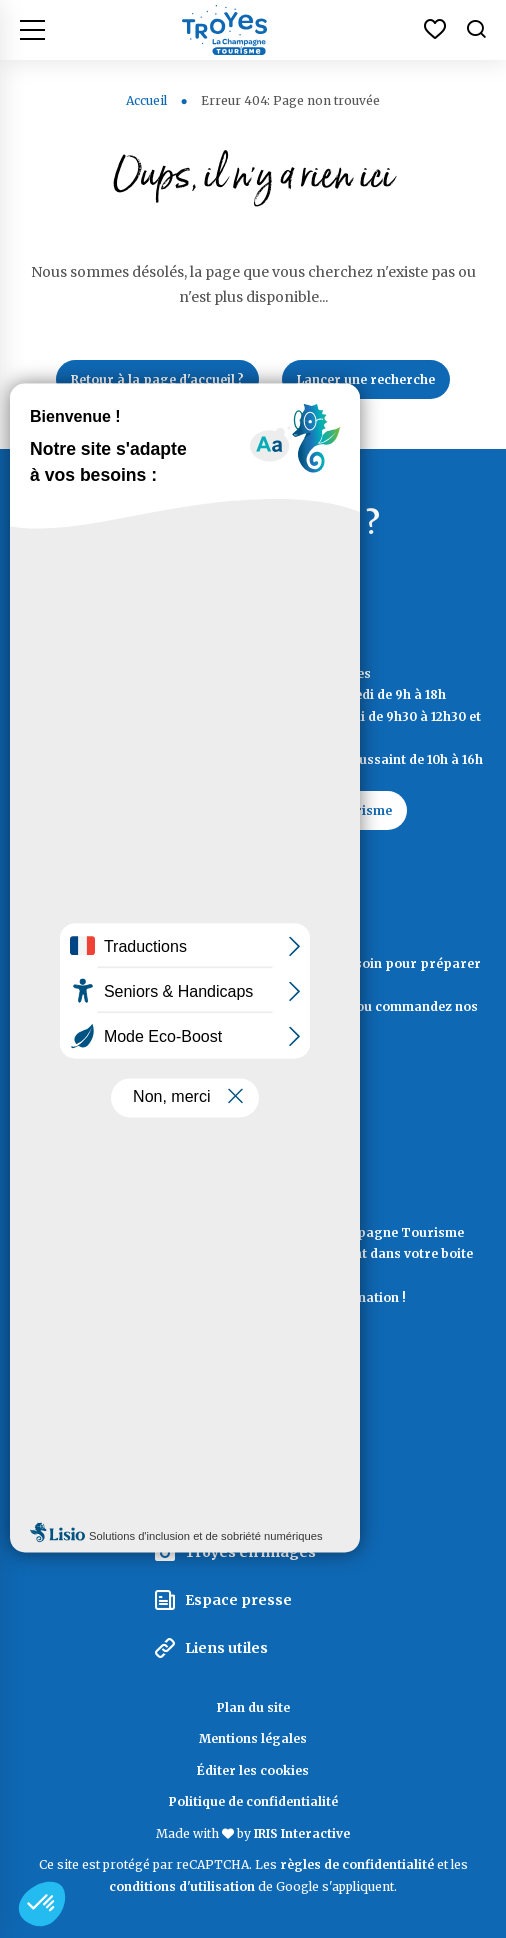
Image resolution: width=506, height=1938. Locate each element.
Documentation (253, 1100)
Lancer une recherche (366, 379)
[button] (42, 1904)
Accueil (146, 100)
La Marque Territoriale (268, 1407)
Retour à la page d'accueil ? (157, 379)
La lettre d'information (253, 1347)
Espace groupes (244, 1504)
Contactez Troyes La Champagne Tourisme (253, 810)
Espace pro (226, 1456)
